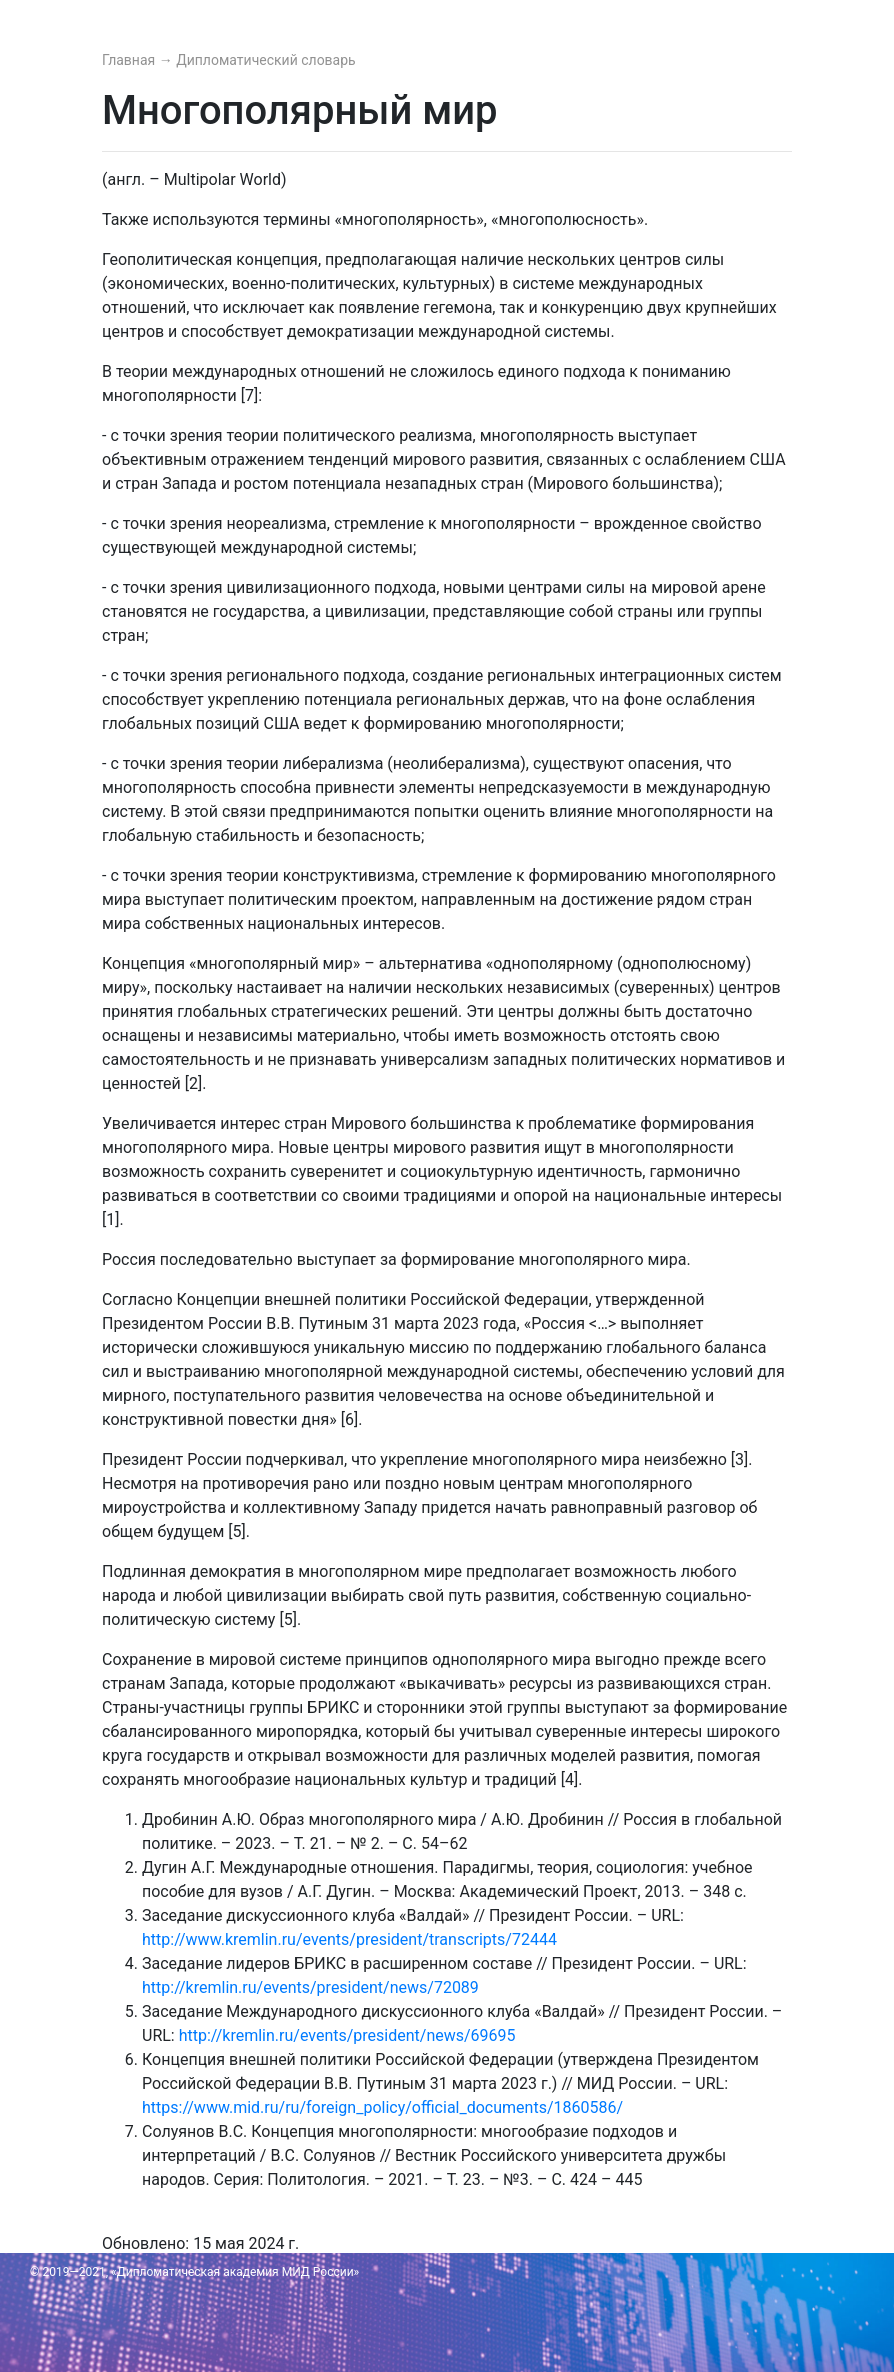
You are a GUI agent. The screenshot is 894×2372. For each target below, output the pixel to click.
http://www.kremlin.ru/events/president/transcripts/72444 (349, 1939)
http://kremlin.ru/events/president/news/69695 (347, 2035)
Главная (130, 60)
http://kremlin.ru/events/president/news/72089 (310, 1987)
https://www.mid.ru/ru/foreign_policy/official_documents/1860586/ (382, 2107)
